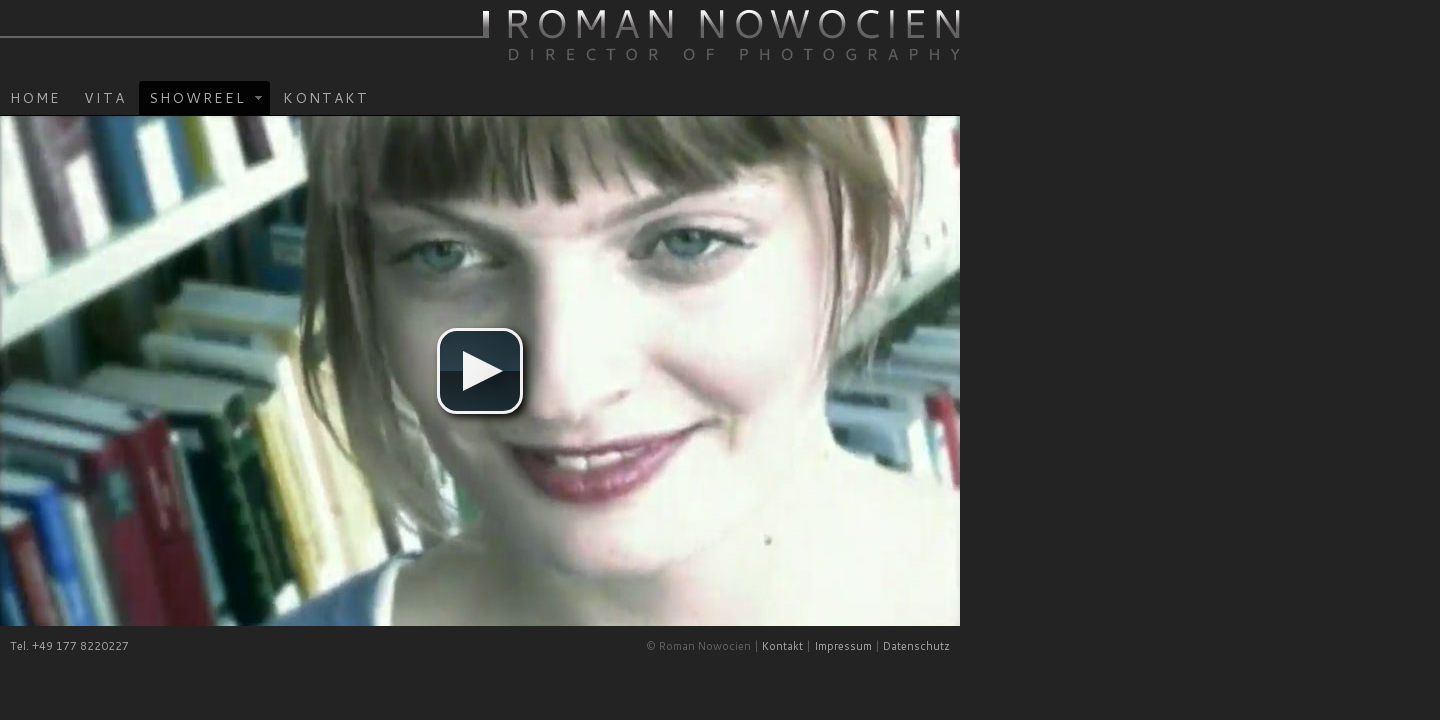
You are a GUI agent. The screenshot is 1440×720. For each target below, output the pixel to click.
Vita (345, 117)
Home (275, 117)
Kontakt (566, 117)
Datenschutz (1156, 666)
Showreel (441, 118)
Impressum (1083, 666)
